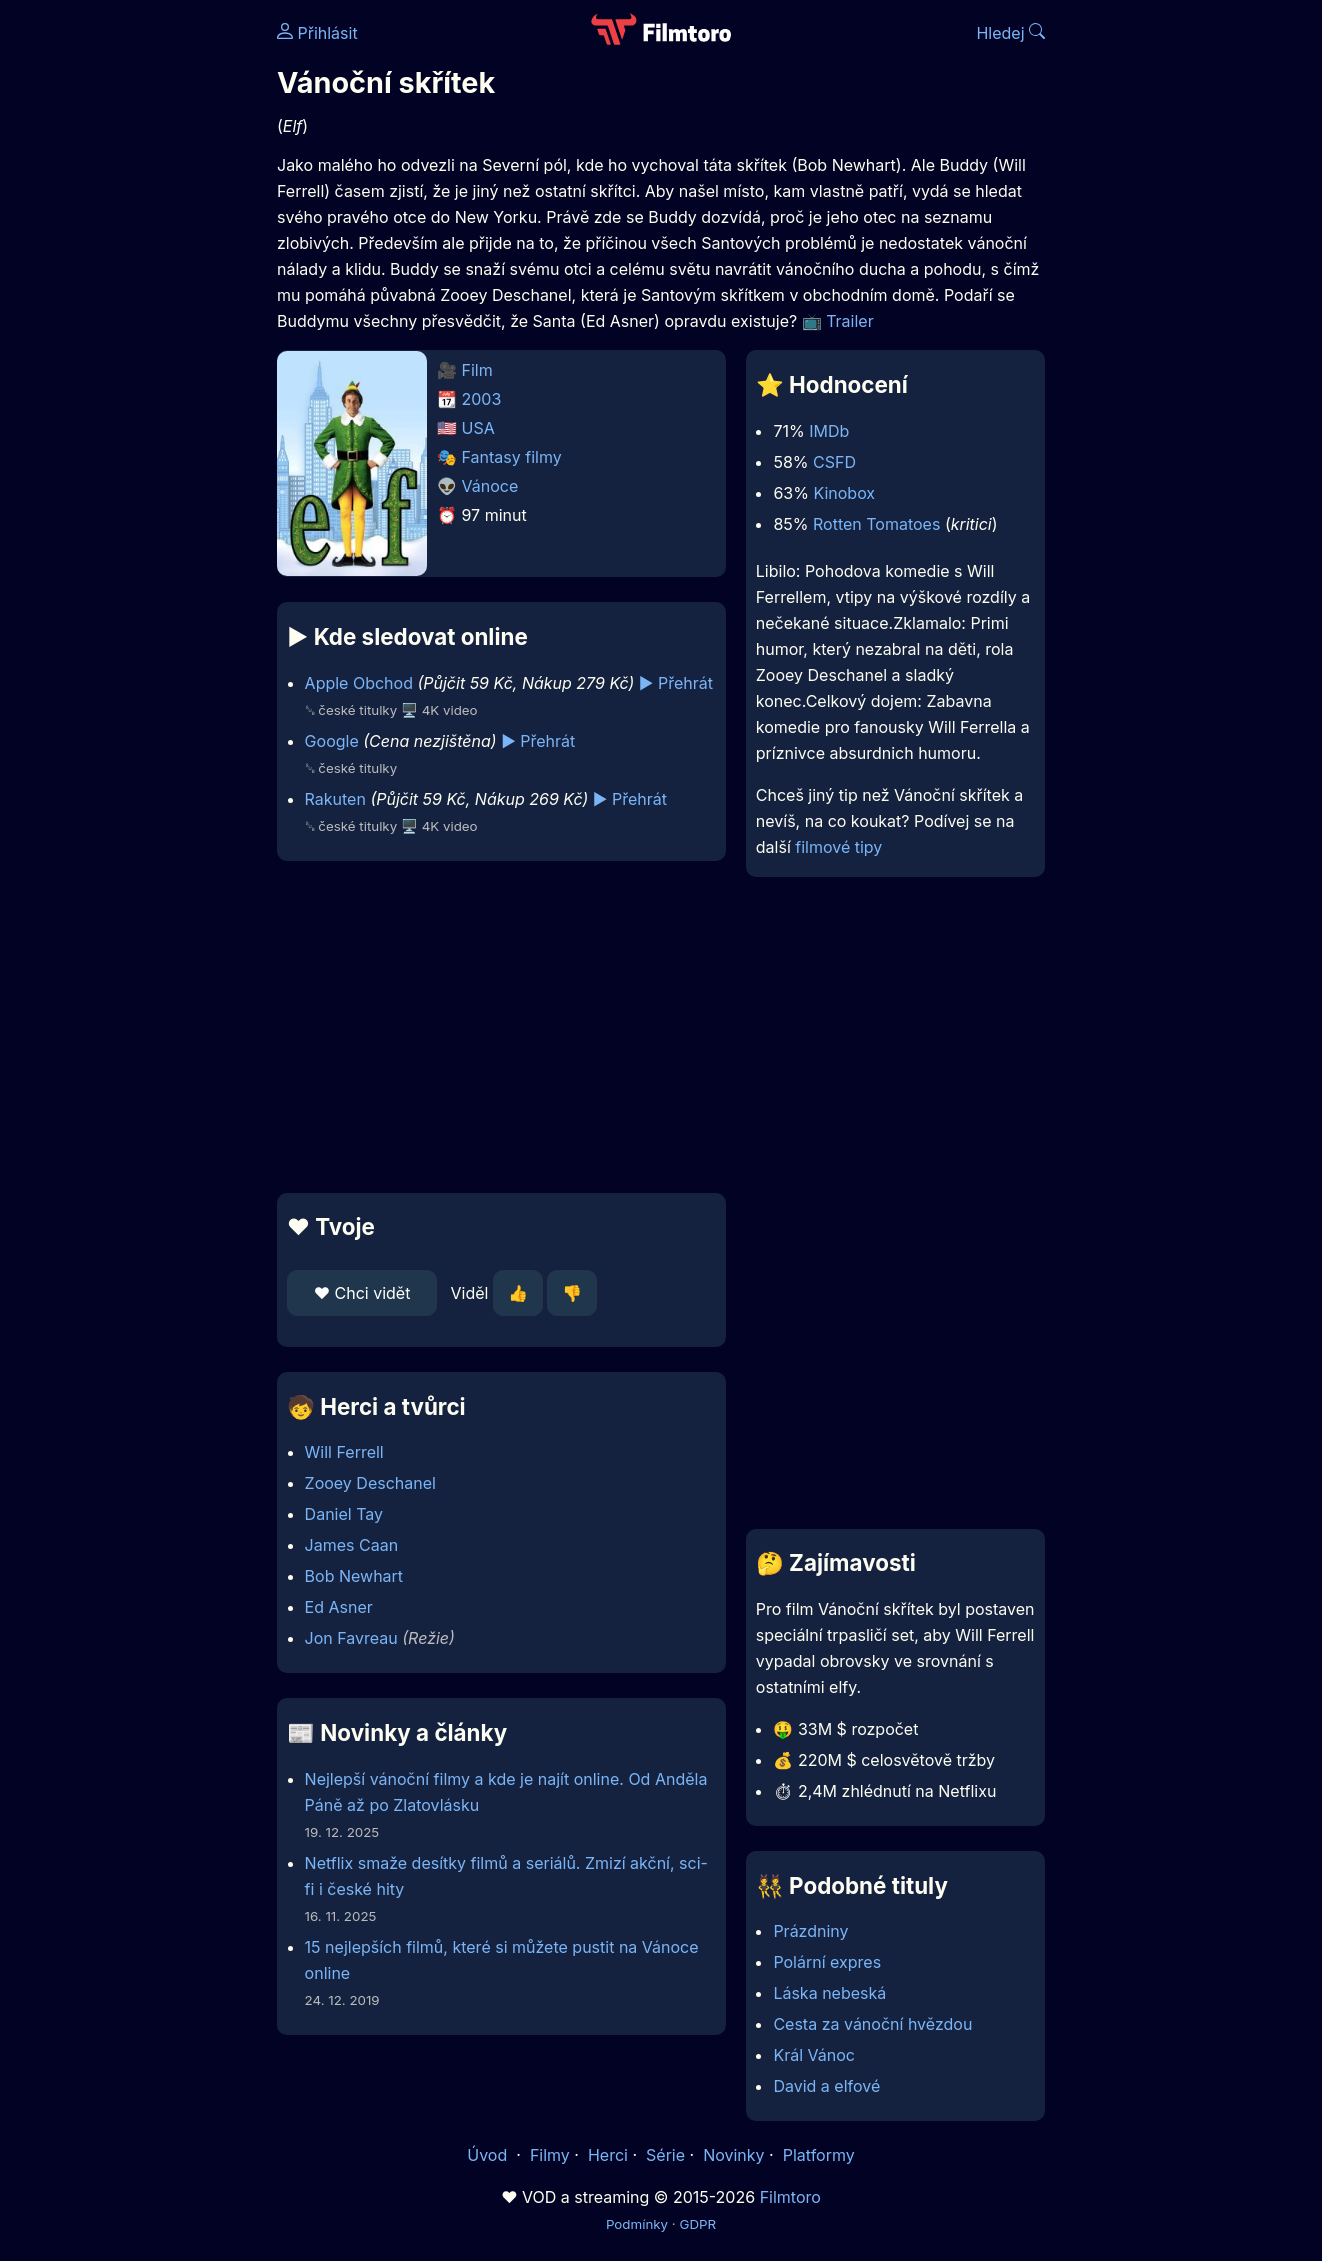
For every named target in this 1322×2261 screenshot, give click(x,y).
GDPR (697, 2224)
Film (477, 370)
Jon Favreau (351, 1638)
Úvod (489, 2155)
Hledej (1010, 33)
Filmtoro (790, 2197)
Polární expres (827, 1962)
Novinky (733, 2155)
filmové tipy (838, 847)
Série (665, 2155)
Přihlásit (317, 33)
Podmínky (637, 2224)
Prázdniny (810, 1931)
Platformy (819, 2155)
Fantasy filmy (512, 457)
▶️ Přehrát (676, 683)
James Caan (352, 1545)
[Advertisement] (132, 308)
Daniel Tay (344, 1514)
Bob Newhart (354, 1576)
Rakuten (335, 799)
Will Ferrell (344, 1452)
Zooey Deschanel (370, 1483)
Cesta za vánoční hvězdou (872, 2024)
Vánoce (490, 486)
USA (478, 428)
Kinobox (844, 493)
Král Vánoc (814, 2055)
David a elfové (826, 2086)
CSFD (834, 462)
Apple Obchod (359, 683)
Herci (608, 2155)
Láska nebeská (829, 1993)
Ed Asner (339, 1607)
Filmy (550, 2155)
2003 (482, 399)
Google (332, 741)
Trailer (850, 321)
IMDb (829, 431)
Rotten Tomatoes (876, 524)
